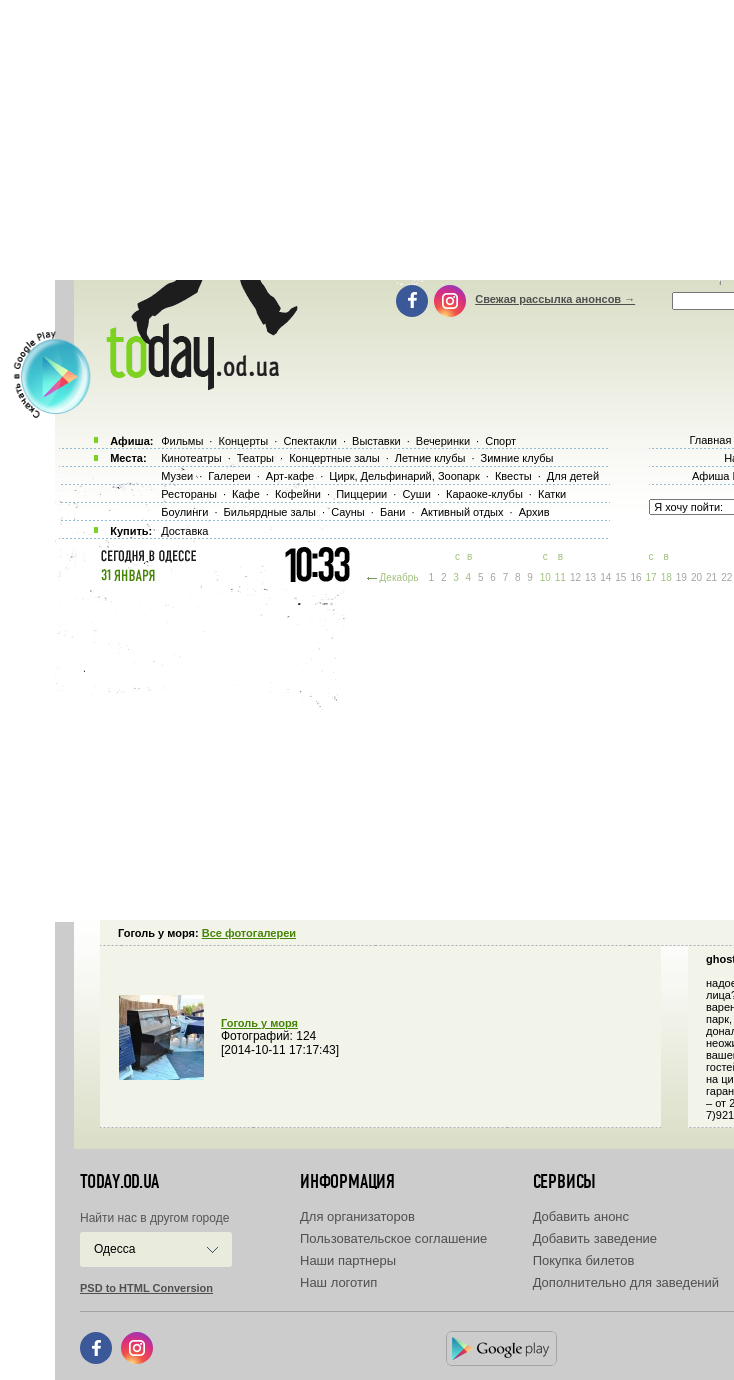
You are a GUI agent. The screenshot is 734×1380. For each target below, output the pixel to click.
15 (620, 577)
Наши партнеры (348, 1260)
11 (560, 577)
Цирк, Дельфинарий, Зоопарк (404, 476)
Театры (255, 458)
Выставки (376, 441)
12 (575, 577)
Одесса (114, 1249)
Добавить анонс (581, 1216)
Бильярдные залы (270, 512)
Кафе (246, 494)
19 (681, 577)
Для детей (573, 476)
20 (696, 577)
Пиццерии (361, 494)
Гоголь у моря (259, 1023)
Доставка (184, 531)
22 (726, 577)
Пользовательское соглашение (393, 1238)
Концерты (243, 441)
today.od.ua (119, 1182)
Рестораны (189, 494)
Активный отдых (462, 512)
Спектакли (310, 441)
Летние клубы (430, 458)
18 (666, 577)
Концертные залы (334, 458)
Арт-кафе (290, 476)
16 (635, 577)
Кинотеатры (191, 458)
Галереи (229, 476)
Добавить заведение (595, 1238)
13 (590, 577)
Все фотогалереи (249, 933)
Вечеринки (443, 441)
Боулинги (184, 512)
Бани (393, 512)
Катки (552, 494)
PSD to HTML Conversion (146, 1288)
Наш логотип (338, 1282)
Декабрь (399, 577)
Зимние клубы (517, 458)
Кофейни (298, 494)
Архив (534, 512)
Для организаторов (357, 1216)
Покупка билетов (584, 1260)
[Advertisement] (394, 750)
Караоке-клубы (484, 494)
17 (651, 577)
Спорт (500, 441)
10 (545, 577)
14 (605, 577)
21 (711, 577)
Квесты (513, 476)
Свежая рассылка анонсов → (555, 299)
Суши (416, 494)
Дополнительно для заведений (626, 1282)
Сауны (348, 512)
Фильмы (182, 441)
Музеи (177, 476)
